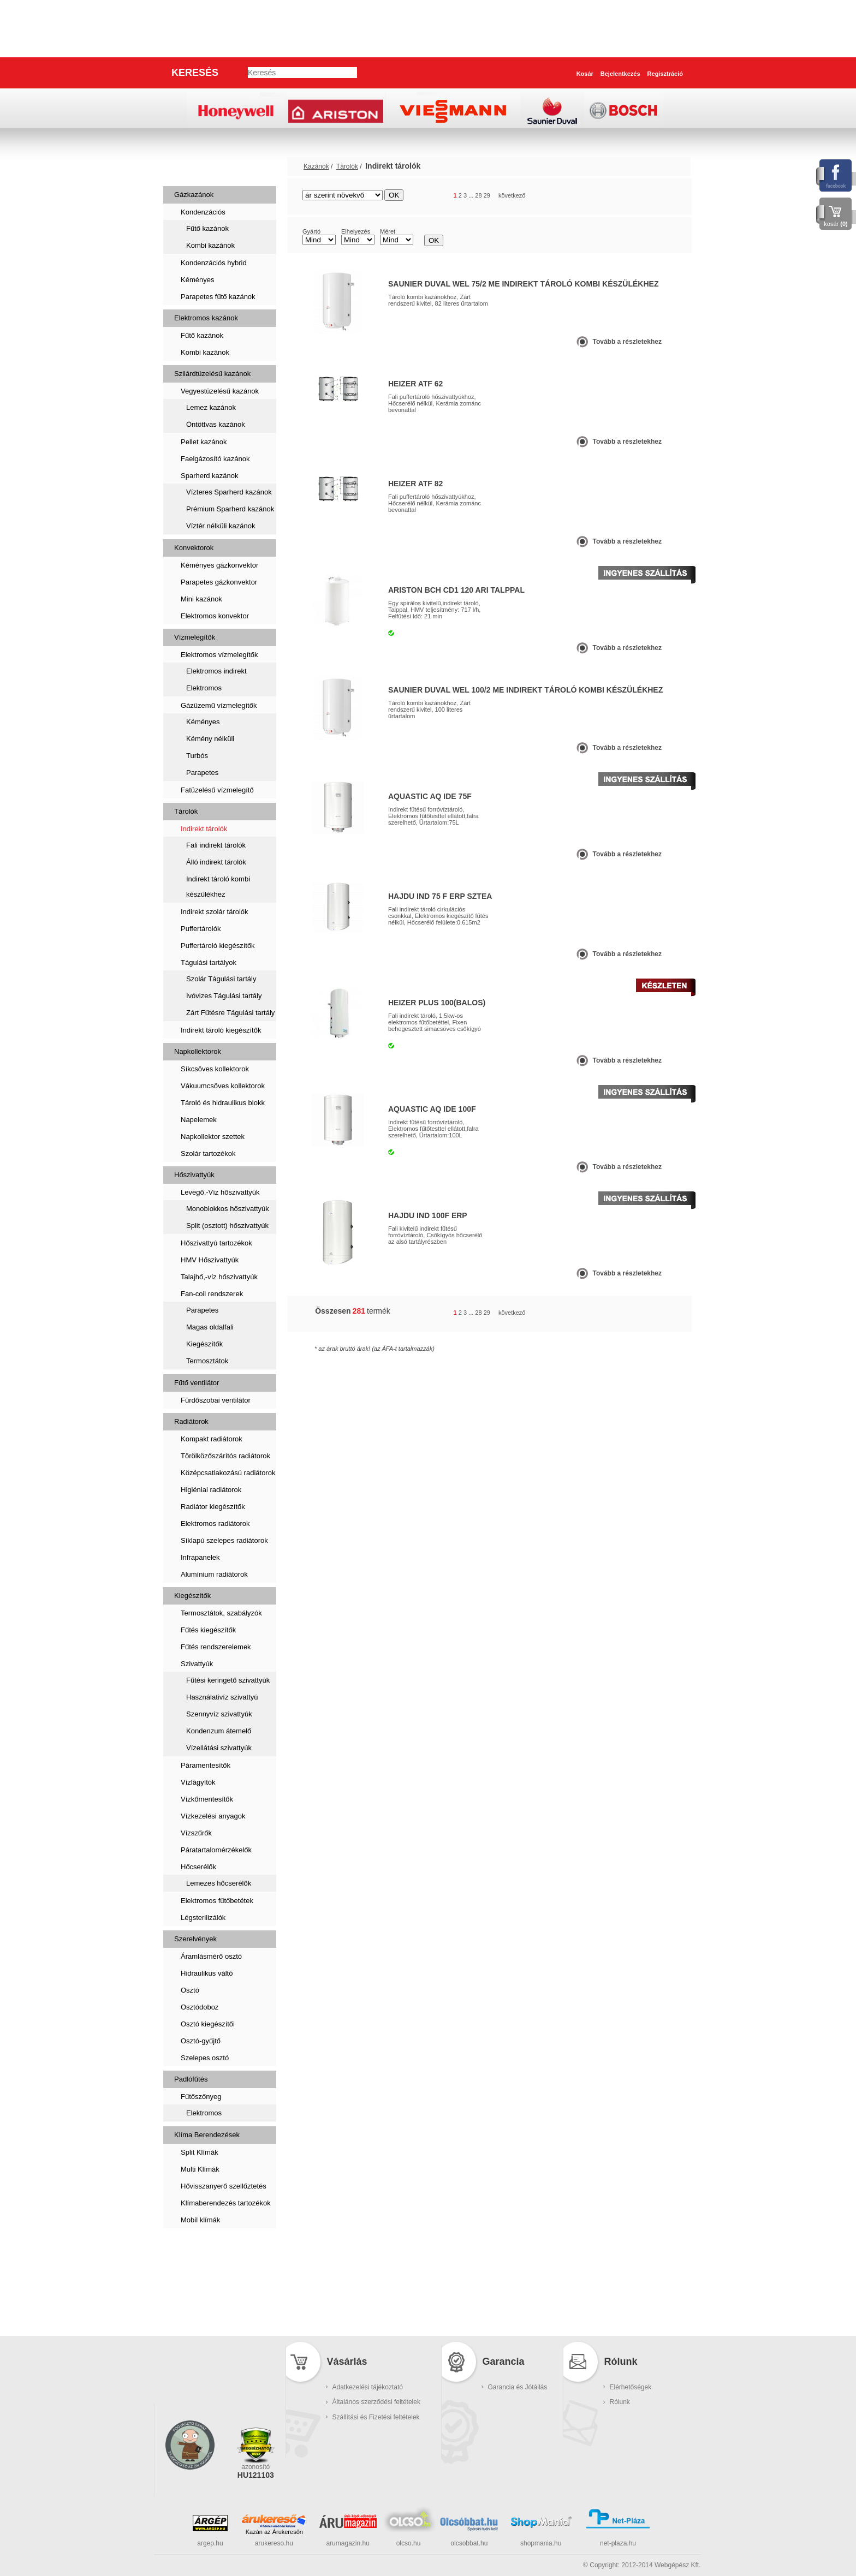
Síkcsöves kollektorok (215, 1069)
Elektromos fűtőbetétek (217, 1901)
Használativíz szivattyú (222, 1697)
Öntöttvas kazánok (215, 424)
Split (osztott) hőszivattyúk (227, 1225)
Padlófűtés (190, 2079)
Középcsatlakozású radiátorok (228, 1473)
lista (669, 196)
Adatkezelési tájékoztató (367, 2387)
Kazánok (192, 166)
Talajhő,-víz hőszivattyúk (219, 1277)
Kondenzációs (203, 212)
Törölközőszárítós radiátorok (225, 1456)
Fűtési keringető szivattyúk (228, 1680)
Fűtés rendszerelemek (216, 1647)
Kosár (584, 73)
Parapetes (202, 772)
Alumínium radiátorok (214, 1574)
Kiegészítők (204, 1344)
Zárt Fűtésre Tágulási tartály (230, 1013)
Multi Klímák (200, 2169)
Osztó (190, 1990)
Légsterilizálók (203, 1917)
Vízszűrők (196, 1833)
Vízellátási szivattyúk (219, 1748)
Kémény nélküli (210, 739)
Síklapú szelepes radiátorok (224, 1540)
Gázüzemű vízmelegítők (219, 705)
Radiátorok (191, 1421)
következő (512, 195)
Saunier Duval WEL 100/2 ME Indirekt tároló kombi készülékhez (525, 689)
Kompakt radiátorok (211, 1439)
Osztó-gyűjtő (201, 2041)
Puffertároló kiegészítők (218, 945)
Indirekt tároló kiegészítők (221, 1030)
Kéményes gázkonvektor (219, 565)
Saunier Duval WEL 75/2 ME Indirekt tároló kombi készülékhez (523, 283)
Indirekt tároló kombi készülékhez (218, 886)
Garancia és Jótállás (518, 2387)
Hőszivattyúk (194, 1175)
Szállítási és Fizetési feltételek (376, 2417)
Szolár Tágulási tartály (221, 979)
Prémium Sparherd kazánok (230, 509)
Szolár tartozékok (208, 1153)
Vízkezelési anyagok (213, 1816)
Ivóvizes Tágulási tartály (224, 996)
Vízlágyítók (198, 1782)
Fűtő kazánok (207, 228)
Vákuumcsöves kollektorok (223, 1086)
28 (478, 195)
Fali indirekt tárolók (216, 845)
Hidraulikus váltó (207, 1973)
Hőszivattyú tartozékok (216, 1243)
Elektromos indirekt (216, 671)
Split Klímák (199, 2152)
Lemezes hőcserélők (218, 1883)
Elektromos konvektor (215, 616)
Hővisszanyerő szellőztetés (223, 2186)
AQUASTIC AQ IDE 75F (430, 796)
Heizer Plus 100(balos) (436, 1002)
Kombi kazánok (210, 245)
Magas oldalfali (210, 1327)
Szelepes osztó (205, 2058)
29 (487, 195)
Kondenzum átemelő (218, 1731)
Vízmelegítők (194, 637)
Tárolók (186, 811)
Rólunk (620, 2402)
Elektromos (204, 688)
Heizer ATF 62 (415, 383)
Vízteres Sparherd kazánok (229, 492)
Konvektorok (193, 548)
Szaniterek (196, 2247)
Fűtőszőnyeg (201, 2096)
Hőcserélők (198, 1867)
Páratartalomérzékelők (216, 1850)
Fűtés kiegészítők (208, 1630)
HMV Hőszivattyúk (210, 1260)
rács (648, 196)
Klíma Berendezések (207, 2135)
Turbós (197, 756)
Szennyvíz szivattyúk (219, 1714)
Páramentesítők (205, 1765)
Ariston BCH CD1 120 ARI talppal (456, 590)
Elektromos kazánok (206, 318)
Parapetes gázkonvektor (219, 582)
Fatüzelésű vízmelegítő (217, 790)
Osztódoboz (199, 2007)
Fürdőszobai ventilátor (216, 1400)
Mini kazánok (201, 599)
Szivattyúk (197, 1664)
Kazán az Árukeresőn (274, 2532)
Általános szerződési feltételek (376, 2402)
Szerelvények (195, 1939)
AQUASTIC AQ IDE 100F (432, 1109)
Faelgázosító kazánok (215, 459)
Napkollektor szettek (213, 1136)
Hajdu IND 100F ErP (427, 1215)
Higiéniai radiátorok (211, 1490)
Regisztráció (665, 73)
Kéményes (197, 280)
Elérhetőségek (631, 2387)
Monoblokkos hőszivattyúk (227, 1208)
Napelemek (199, 1120)
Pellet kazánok (204, 442)
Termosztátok (207, 1361)
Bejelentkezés (620, 73)
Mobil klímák (200, 2220)
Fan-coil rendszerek (212, 1294)
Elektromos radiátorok (215, 1523)
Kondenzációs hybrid (214, 263)
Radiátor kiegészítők (213, 1506)
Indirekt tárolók (204, 829)
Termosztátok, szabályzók (221, 1613)
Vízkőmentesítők (207, 1799)
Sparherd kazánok (210, 476)
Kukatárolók (200, 2316)
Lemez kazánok (211, 407)
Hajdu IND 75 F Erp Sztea (440, 896)
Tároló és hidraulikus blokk (223, 1103)
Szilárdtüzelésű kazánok (212, 373)
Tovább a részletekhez (627, 341)
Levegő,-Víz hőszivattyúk (220, 1192)
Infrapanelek (200, 1557)
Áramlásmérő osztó (211, 1956)
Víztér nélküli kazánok (220, 526)
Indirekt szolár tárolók (214, 912)
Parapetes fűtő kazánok (218, 297)
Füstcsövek (199, 2281)
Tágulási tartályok (208, 962)
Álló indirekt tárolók (216, 862)
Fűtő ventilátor (196, 1383)
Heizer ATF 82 (415, 483)
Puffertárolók (201, 929)
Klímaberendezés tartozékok (226, 2203)
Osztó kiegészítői (208, 2024)
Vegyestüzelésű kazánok (220, 391)
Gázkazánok (193, 194)
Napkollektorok (197, 1051)
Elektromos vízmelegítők (219, 655)
